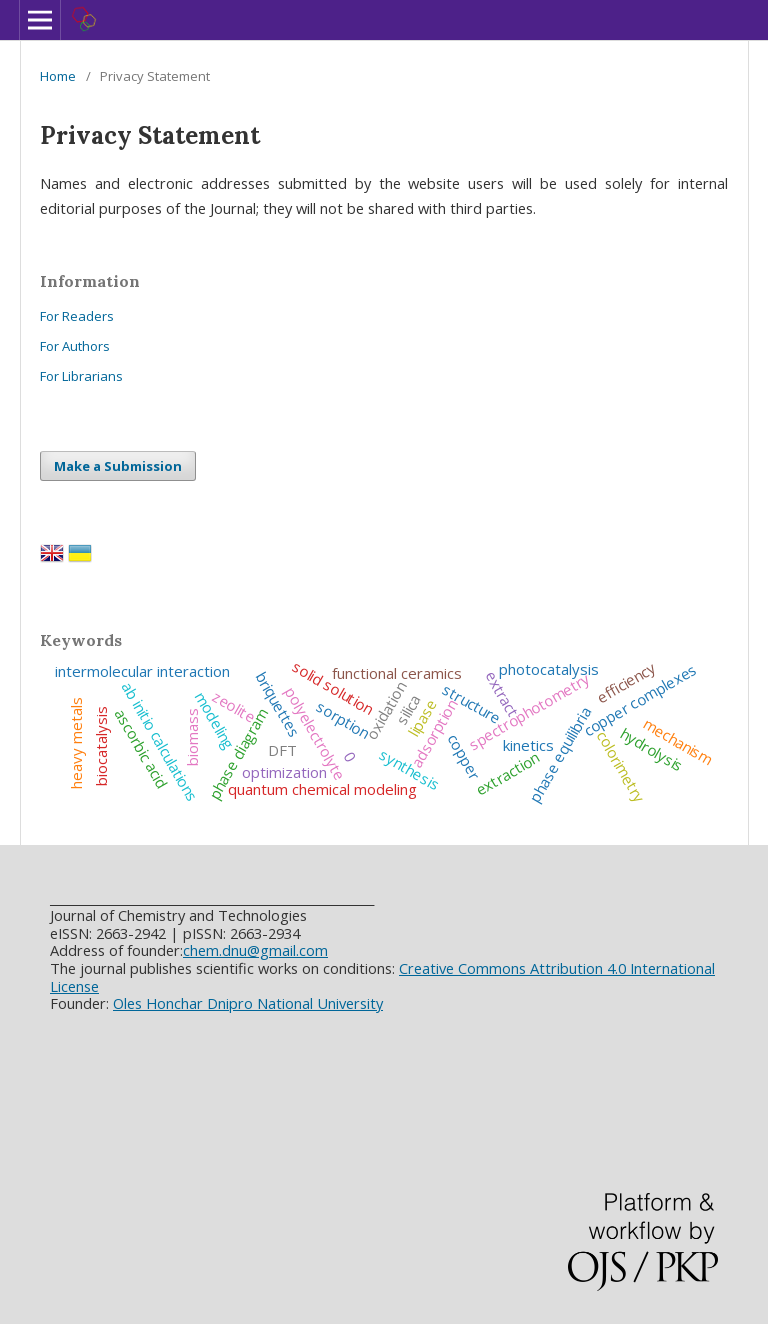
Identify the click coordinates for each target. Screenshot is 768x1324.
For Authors (75, 346)
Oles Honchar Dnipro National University (248, 1003)
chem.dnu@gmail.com (255, 950)
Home (58, 76)
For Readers (77, 316)
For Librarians (81, 376)
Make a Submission (118, 466)
